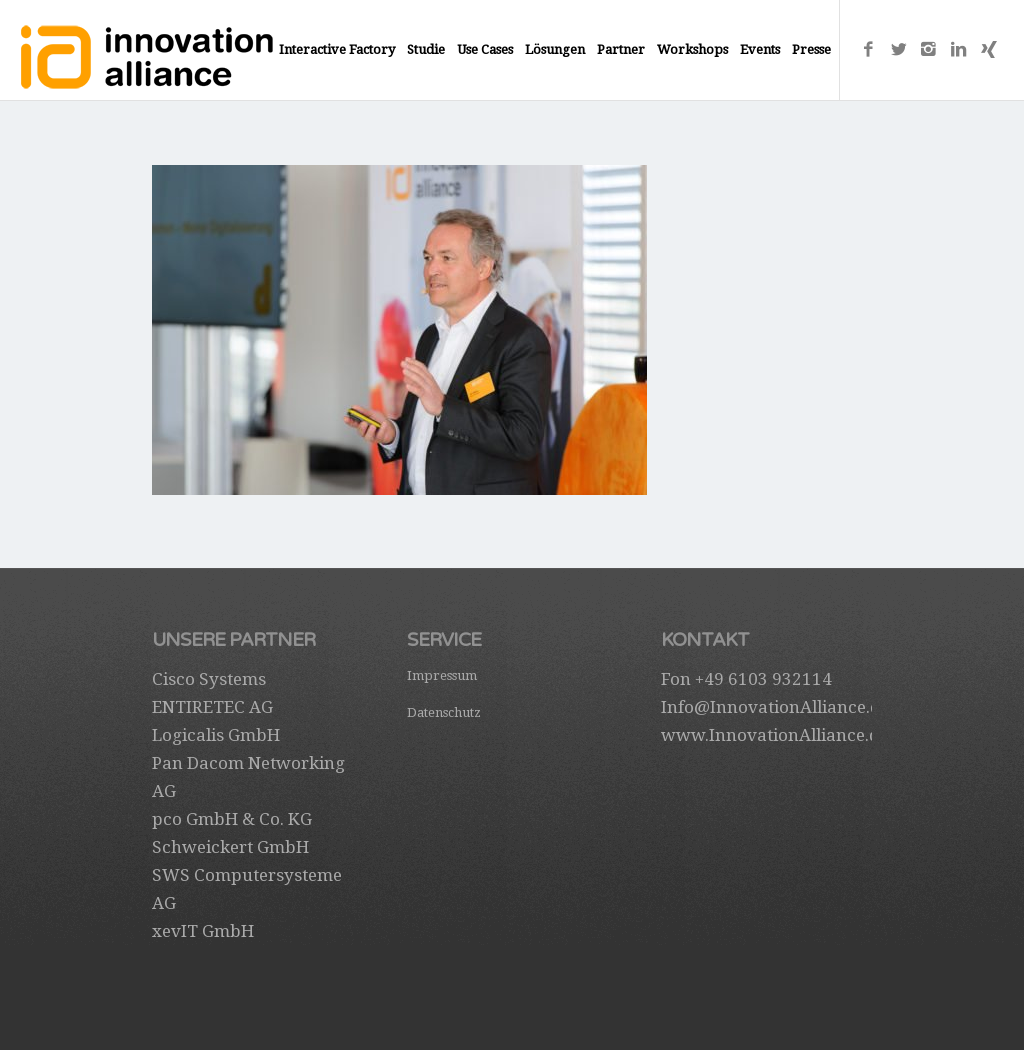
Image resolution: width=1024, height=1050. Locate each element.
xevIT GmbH (203, 931)
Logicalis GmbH (216, 735)
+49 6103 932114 (763, 679)
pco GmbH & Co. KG (232, 819)
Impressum (442, 675)
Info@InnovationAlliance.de (775, 707)
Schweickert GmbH (230, 847)
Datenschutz (444, 712)
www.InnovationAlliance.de (774, 735)
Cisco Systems (209, 679)
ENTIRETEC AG (212, 707)
